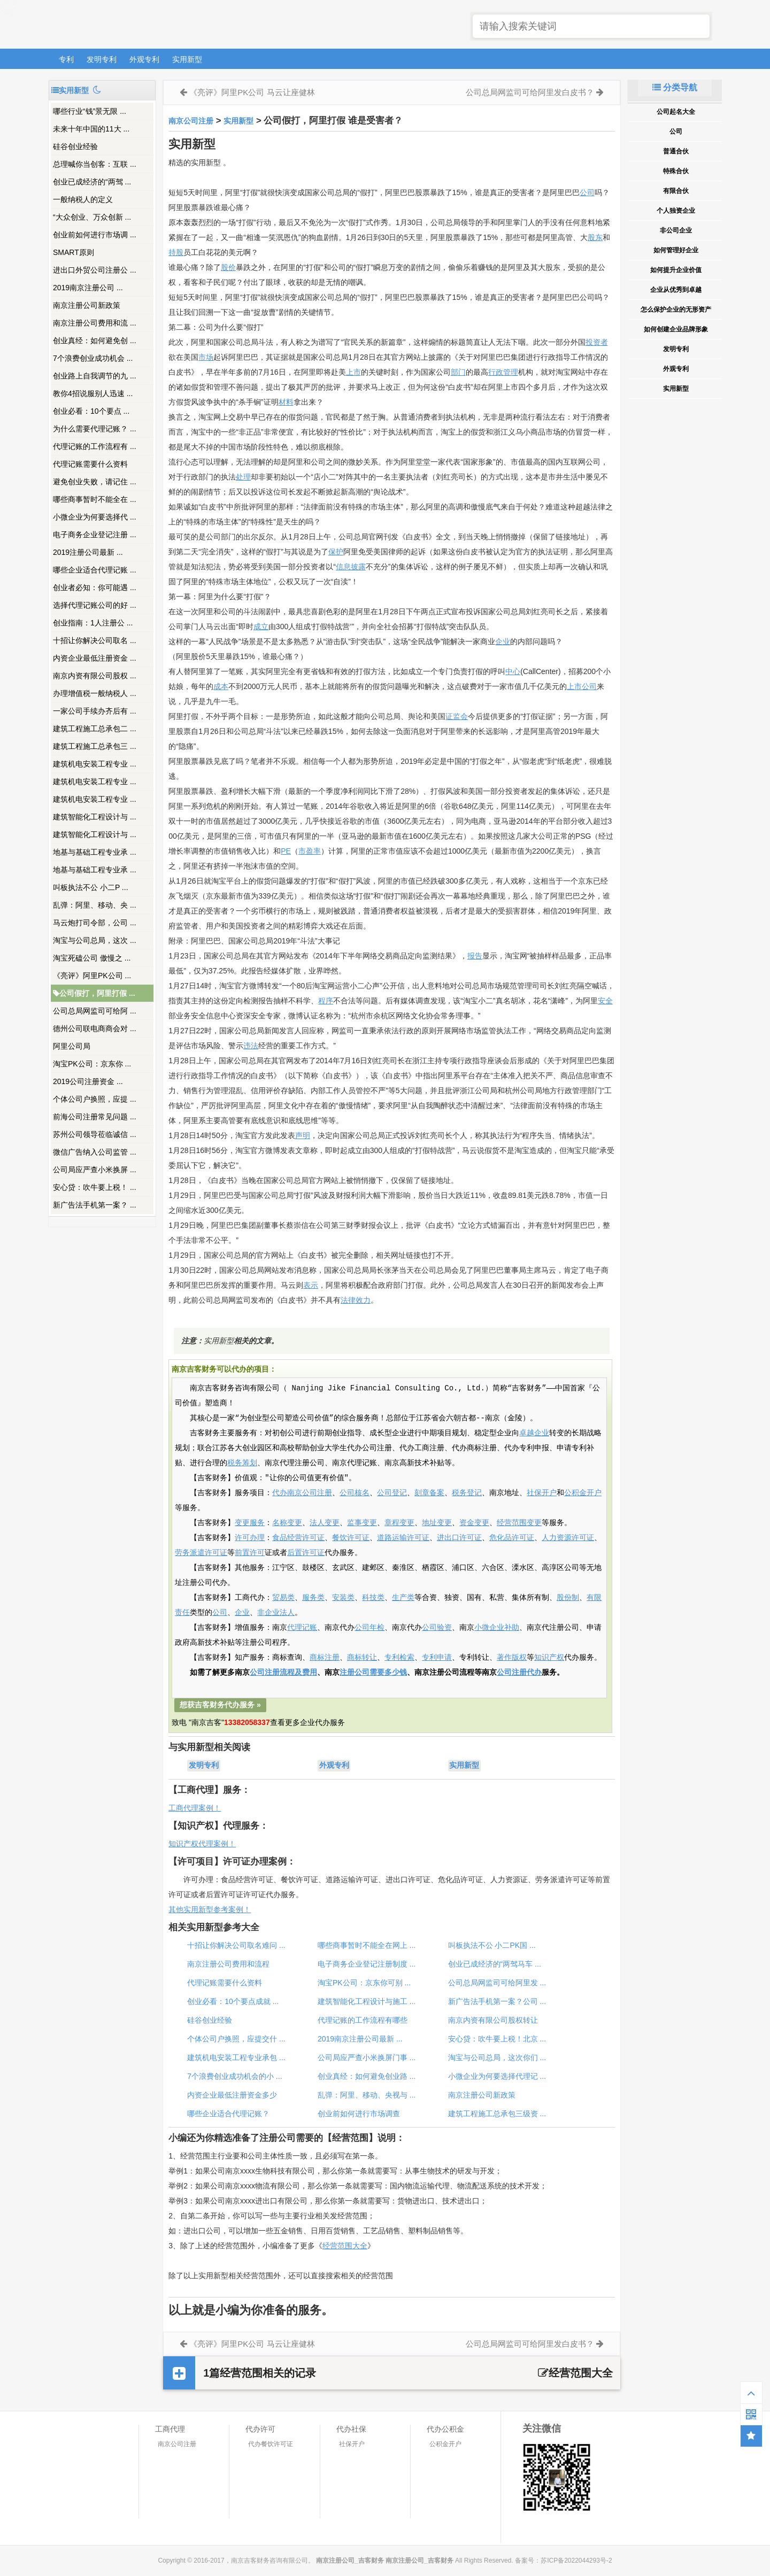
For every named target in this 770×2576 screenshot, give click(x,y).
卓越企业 (534, 1433)
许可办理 (250, 1538)
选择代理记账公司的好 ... (94, 605)
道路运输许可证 (403, 1538)
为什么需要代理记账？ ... (94, 428)
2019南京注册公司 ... (88, 287)
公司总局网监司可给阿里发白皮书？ (530, 92)
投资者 (597, 342)
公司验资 (437, 1627)
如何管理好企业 (675, 250)
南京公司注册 (190, 121)
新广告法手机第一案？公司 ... (497, 2001)
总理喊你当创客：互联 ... (94, 164)
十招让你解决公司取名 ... (94, 640)
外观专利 (144, 59)
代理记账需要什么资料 (90, 464)
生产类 (403, 1597)
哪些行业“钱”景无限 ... (89, 111)
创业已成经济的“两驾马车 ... (494, 1964)
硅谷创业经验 (75, 146)
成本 (220, 686)
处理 (243, 477)
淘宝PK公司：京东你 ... (92, 1063)
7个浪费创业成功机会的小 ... (234, 2076)
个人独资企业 (676, 210)
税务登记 (467, 1493)
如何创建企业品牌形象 (676, 329)
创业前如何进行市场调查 (359, 2113)
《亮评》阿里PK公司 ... (92, 975)
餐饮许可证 (350, 1538)
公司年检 (369, 1627)
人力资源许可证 (568, 1538)
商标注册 (325, 1657)
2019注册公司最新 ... (88, 552)
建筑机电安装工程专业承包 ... (236, 2057)
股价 (228, 267)
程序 (325, 1000)
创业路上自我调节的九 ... (94, 376)
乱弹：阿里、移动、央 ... (94, 905)
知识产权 (549, 1657)
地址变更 (437, 1523)
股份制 (568, 1597)
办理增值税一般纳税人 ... (94, 693)
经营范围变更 (519, 1523)
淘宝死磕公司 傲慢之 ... (91, 958)
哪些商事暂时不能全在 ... (94, 499)
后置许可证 (306, 1553)
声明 (302, 1135)
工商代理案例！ (194, 1808)
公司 (587, 192)
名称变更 (287, 1523)
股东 (595, 237)
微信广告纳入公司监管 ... (94, 1152)
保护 (335, 551)
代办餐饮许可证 (270, 2444)
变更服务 (250, 1523)
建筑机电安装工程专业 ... (94, 764)
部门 (458, 372)
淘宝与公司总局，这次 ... (94, 940)
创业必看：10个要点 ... (91, 411)
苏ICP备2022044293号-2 (576, 2560)
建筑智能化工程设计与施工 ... (367, 2001)
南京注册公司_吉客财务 (128, 24)
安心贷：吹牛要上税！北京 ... (497, 2039)
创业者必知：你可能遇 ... (94, 587)
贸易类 (283, 1597)
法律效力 (356, 1300)
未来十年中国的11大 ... (91, 129)
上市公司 (582, 686)
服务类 (313, 1597)
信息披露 (351, 566)
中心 (512, 671)
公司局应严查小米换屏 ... (94, 1169)
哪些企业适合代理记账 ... (94, 570)
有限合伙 (676, 191)
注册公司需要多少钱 (373, 1672)
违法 (250, 1045)
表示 (310, 1285)
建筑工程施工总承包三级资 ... (497, 2113)
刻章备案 (429, 1493)
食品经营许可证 (298, 1538)
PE (286, 851)
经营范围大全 (344, 2245)
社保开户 (542, 1493)
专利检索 (399, 1657)
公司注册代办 (519, 1672)
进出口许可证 (459, 1538)
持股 (175, 252)
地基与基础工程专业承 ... (94, 852)
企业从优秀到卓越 (676, 289)
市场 (205, 357)
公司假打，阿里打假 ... (94, 993)
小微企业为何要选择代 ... (94, 517)
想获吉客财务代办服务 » (220, 1704)
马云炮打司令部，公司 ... (94, 922)
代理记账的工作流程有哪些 (362, 2020)
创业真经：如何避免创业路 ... (367, 2076)
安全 (605, 1000)
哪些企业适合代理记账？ (228, 2113)
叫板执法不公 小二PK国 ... (492, 1945)
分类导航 (674, 87)
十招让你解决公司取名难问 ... (236, 1945)
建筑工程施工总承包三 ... (94, 746)
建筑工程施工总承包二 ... (94, 728)
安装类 (343, 1597)
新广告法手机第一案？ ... (94, 1205)
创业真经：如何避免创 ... (94, 340)
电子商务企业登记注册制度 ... (367, 1964)
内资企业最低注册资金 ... (94, 658)
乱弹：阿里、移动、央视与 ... (367, 2095)
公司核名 (354, 1493)
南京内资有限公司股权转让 (493, 2020)
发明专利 (102, 59)
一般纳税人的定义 (83, 199)
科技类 (373, 1597)
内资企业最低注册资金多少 (232, 2095)
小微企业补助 (496, 1627)
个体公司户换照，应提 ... (94, 1099)
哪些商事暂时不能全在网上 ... (367, 1945)
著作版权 (512, 1657)
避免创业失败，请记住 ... (94, 481)
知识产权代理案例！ (202, 1843)
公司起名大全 (676, 111)
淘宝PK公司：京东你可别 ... (364, 1982)
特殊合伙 (676, 171)
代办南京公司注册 (302, 1493)
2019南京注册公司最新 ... (360, 2039)
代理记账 (302, 1627)
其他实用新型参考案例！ (209, 1909)
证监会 (456, 716)
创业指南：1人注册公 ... (93, 622)
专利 (66, 59)
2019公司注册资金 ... (88, 1081)
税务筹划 (242, 1463)
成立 (260, 626)
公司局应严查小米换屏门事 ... (367, 2057)
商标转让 (362, 1657)
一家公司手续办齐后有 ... (94, 711)
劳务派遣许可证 (201, 1553)
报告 (474, 956)
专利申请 (437, 1657)
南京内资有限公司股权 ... (94, 675)
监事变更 (362, 1523)
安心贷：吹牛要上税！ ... (94, 1187)
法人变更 (325, 1523)
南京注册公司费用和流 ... (94, 323)
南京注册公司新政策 (86, 305)
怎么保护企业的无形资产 (676, 309)
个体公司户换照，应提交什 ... (236, 2039)
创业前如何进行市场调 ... (94, 234)
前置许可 (250, 1553)
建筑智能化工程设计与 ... (94, 817)
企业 (502, 641)
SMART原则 (73, 252)
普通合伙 (676, 151)
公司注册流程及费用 (283, 1672)
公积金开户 (583, 1493)
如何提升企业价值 (676, 270)
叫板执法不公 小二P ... (90, 887)
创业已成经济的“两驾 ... (92, 181)
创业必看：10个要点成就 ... (233, 2001)
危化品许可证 (511, 1538)
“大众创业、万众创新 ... (92, 217)
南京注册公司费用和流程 (228, 1964)
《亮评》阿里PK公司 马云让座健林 (251, 92)
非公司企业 (676, 230)
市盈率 (309, 851)
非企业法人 (276, 1612)
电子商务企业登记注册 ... (94, 534)
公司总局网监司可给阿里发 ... (497, 1982)
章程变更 (399, 1523)
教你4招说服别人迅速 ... (93, 393)
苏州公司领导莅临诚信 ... (94, 1134)
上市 (353, 372)
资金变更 (474, 1523)
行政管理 (503, 372)
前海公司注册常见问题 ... (94, 1116)
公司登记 (392, 1493)
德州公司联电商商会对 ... (94, 1028)
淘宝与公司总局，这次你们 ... (497, 2057)
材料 (286, 402)
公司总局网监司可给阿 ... (94, 1011)
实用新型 (187, 59)
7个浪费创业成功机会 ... (93, 358)
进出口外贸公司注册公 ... (94, 270)
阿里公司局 (71, 1046)
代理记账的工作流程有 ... (94, 446)
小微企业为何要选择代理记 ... (497, 2076)
